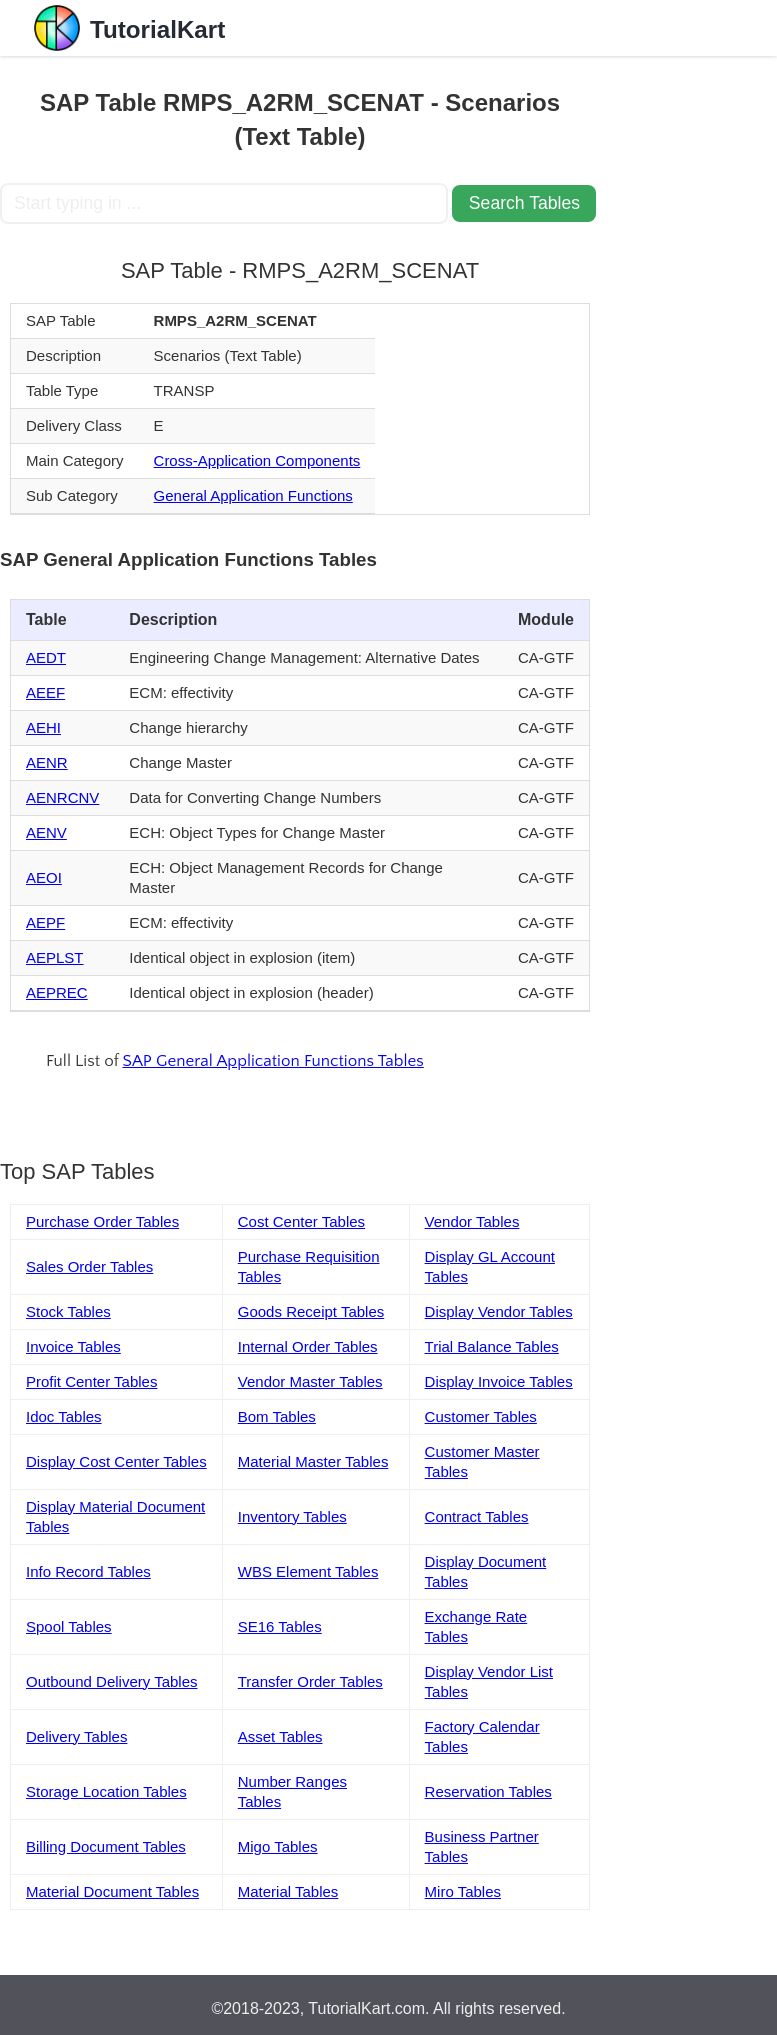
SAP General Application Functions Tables (273, 1061)
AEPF (45, 922)
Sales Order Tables (89, 1266)
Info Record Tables (88, 1571)
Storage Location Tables (106, 1791)
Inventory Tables (292, 1516)
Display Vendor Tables (499, 1311)
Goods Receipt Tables (311, 1311)
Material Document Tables (112, 1891)
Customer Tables (481, 1416)
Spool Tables (69, 1626)
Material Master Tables (313, 1461)
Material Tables (288, 1891)
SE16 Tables (280, 1626)
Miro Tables (463, 1891)
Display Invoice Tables (499, 1381)
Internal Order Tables (308, 1346)
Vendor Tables (472, 1221)
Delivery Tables (76, 1736)
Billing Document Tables (106, 1846)
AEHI (43, 727)
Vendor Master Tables (310, 1381)
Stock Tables (68, 1311)
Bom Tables (277, 1416)
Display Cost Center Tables (116, 1461)
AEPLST (55, 957)
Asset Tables (280, 1736)
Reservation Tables (488, 1791)
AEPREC (57, 992)
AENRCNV (62, 797)
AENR (47, 762)
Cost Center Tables (301, 1221)
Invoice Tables (73, 1346)
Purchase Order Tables (102, 1221)
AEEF (45, 692)
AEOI (44, 877)
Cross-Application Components (257, 460)
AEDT (46, 657)
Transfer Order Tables (310, 1681)
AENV (46, 832)
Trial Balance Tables (492, 1346)
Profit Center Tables (91, 1381)
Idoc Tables (64, 1416)
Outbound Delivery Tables (112, 1681)
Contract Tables (477, 1516)
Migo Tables (278, 1846)
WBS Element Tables (308, 1571)
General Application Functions (253, 495)
